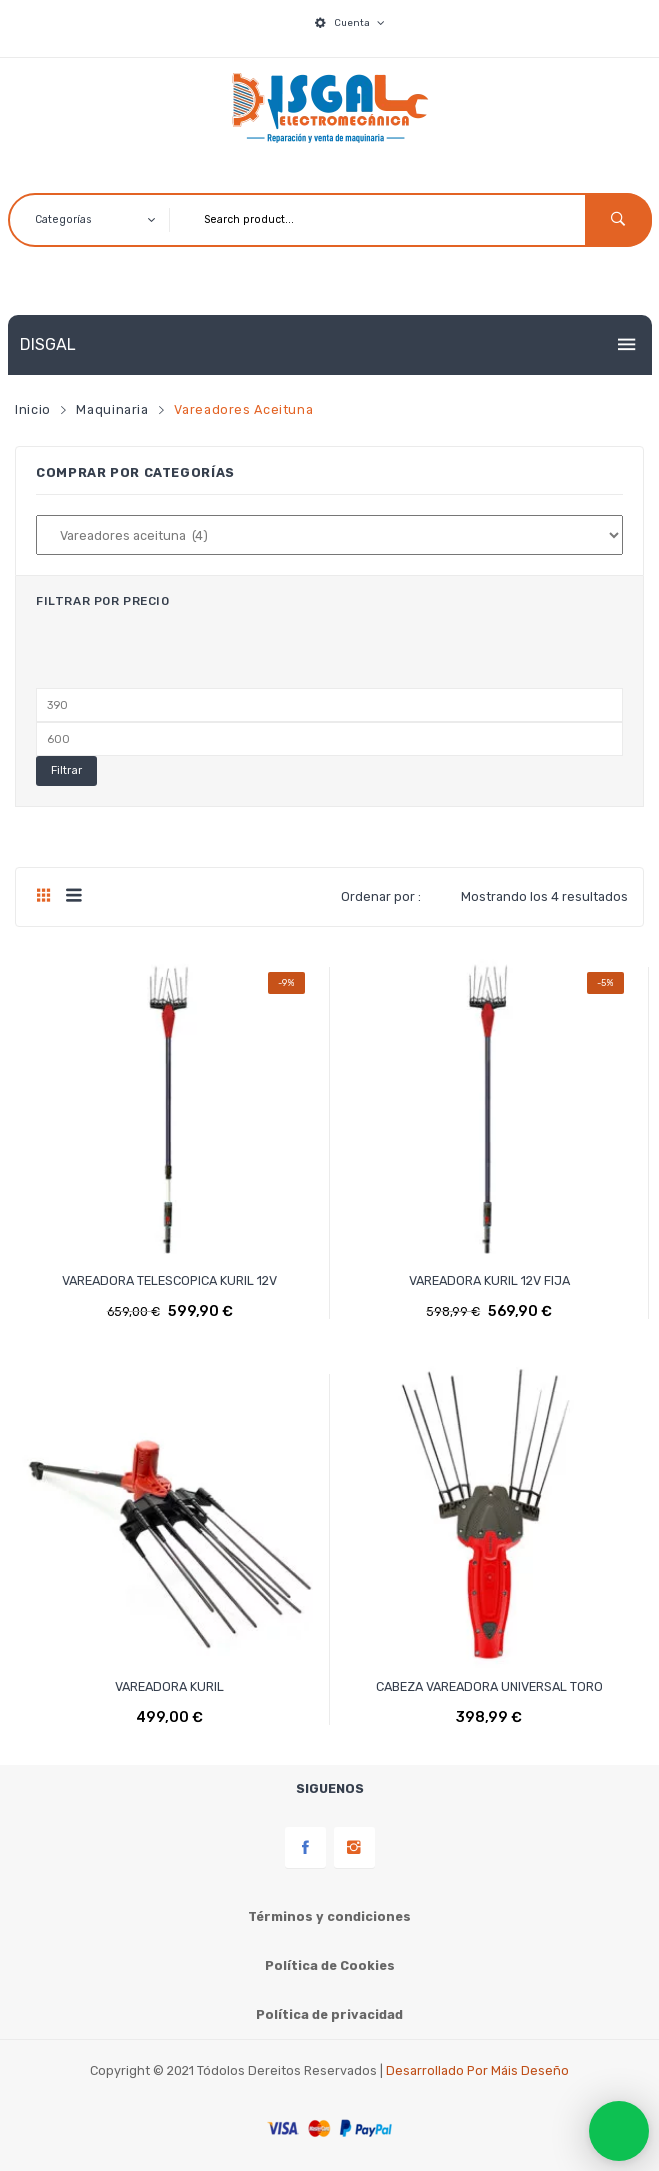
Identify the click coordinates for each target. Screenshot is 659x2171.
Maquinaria (112, 409)
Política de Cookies (330, 1965)
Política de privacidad (329, 2014)
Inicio (33, 409)
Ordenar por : (381, 896)
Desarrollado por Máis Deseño (477, 2070)
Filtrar (66, 770)
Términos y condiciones (329, 1916)
